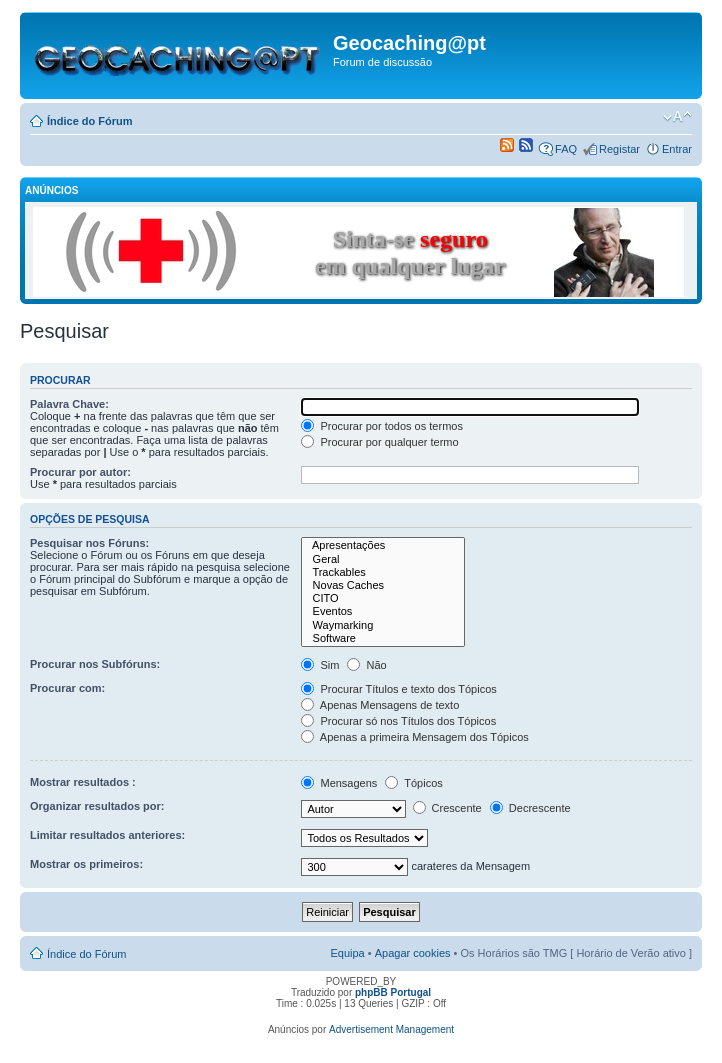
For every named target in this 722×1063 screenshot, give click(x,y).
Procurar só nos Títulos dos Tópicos (398, 721)
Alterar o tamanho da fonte (677, 117)
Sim (320, 665)
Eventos (383, 611)
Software (383, 638)
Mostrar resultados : (83, 782)
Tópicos (413, 783)
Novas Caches (383, 585)
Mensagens (339, 783)
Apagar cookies (413, 953)
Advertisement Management (391, 1029)
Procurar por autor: (80, 472)
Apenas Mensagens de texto (380, 705)
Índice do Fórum (90, 121)
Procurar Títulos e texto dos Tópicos (398, 689)
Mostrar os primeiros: (86, 864)
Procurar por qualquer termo (379, 442)
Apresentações (383, 545)
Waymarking (383, 625)
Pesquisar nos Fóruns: (89, 543)
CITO (383, 598)
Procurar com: (67, 688)
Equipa (347, 953)
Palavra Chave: (69, 404)
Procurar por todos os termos (382, 426)
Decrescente (530, 808)
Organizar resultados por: (97, 806)
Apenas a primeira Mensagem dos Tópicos (414, 737)
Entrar (677, 149)
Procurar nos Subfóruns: (95, 664)
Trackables (383, 572)
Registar (619, 149)
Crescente (447, 808)
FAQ (566, 149)
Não (366, 665)
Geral (383, 559)
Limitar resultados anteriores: (107, 835)
